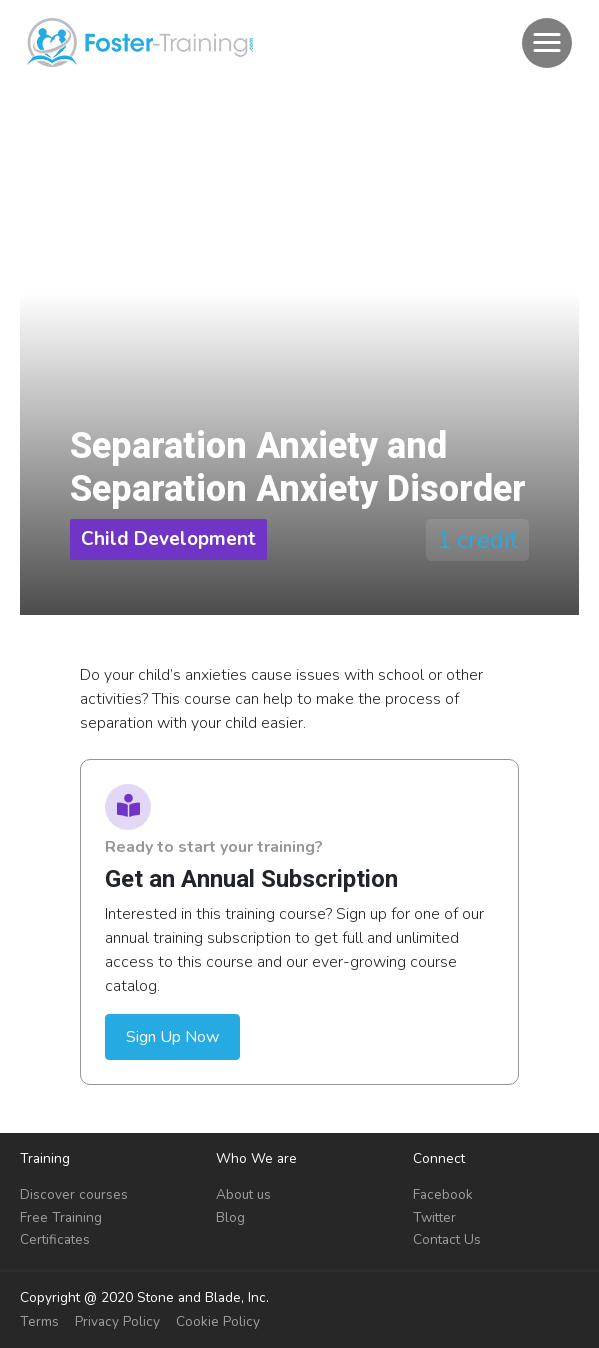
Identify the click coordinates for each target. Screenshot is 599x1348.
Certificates (55, 1239)
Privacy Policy (117, 1321)
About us (243, 1194)
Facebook (443, 1194)
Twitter (434, 1217)
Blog (230, 1217)
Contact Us (447, 1239)
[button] (547, 43)
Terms (39, 1321)
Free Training (61, 1217)
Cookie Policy (218, 1321)
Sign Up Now (172, 1037)
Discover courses (74, 1194)
